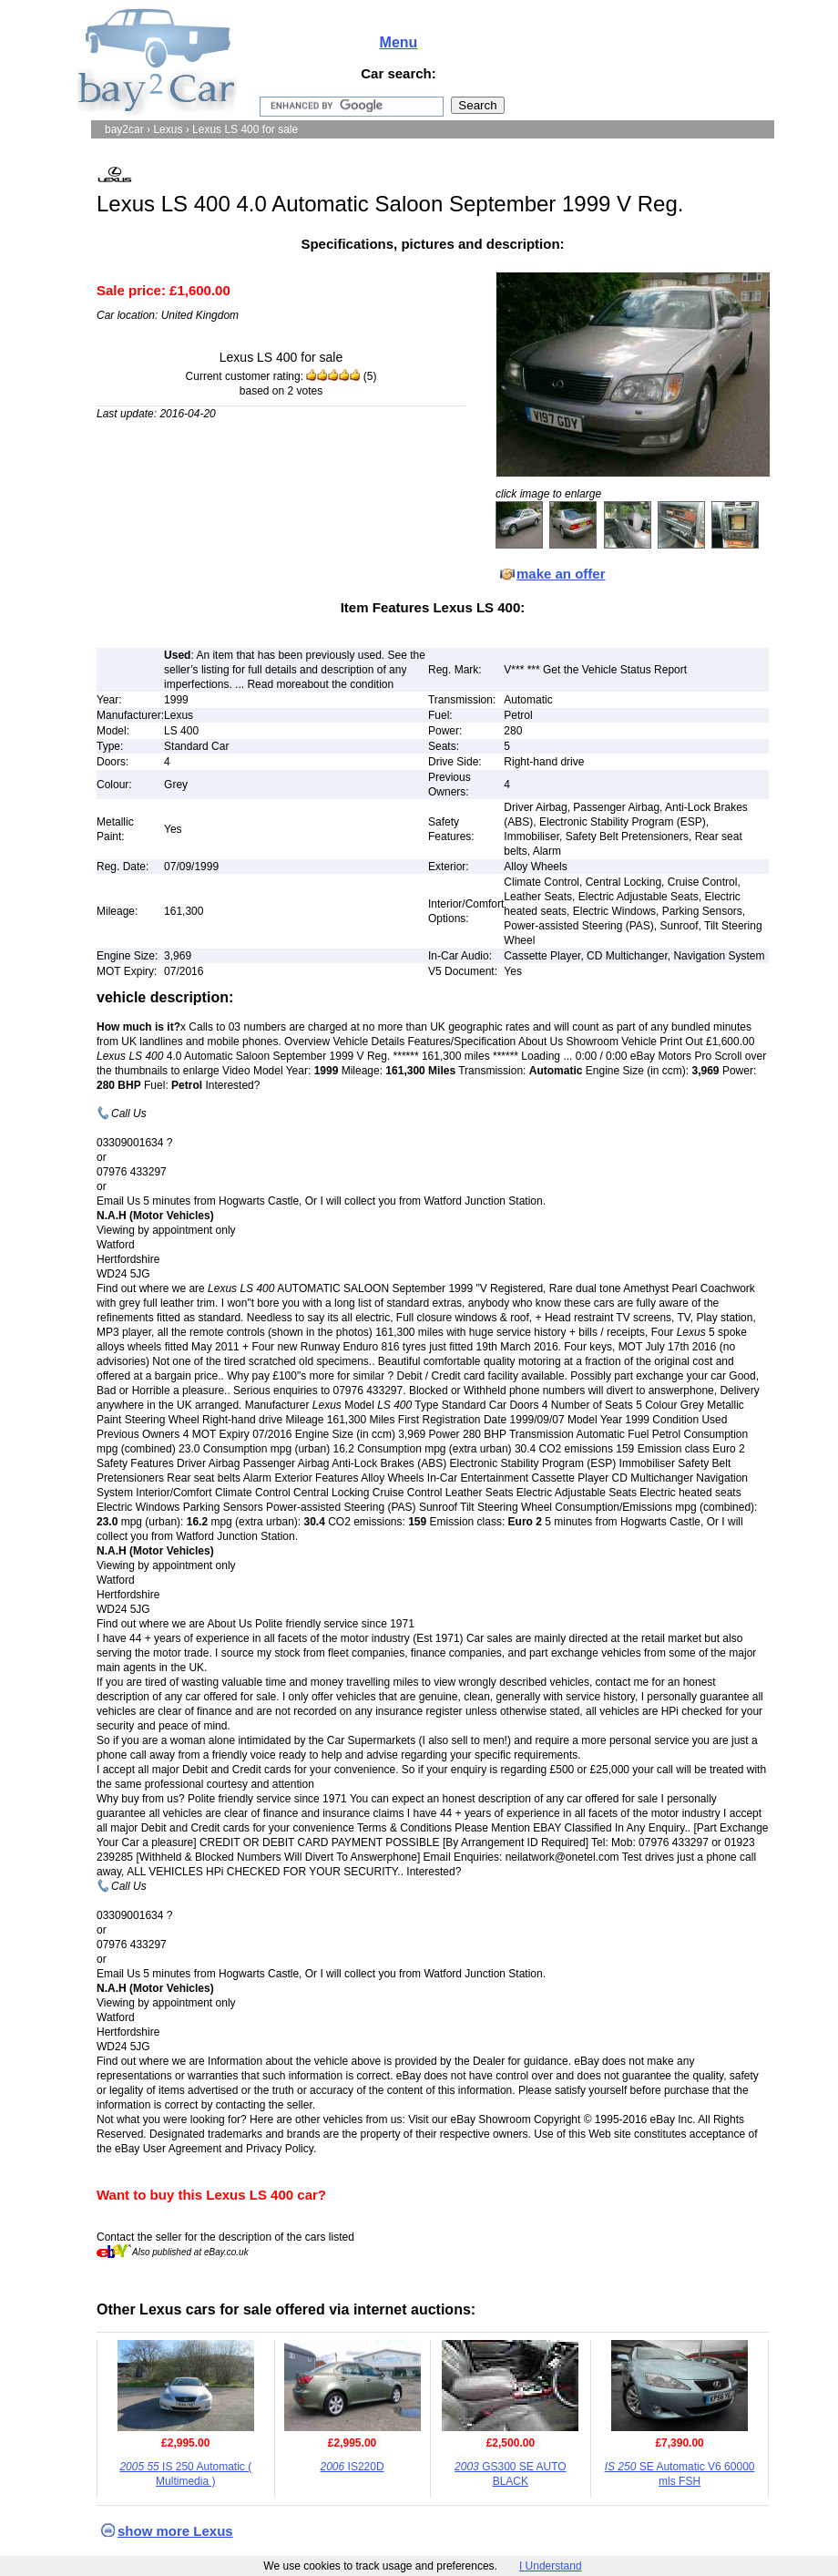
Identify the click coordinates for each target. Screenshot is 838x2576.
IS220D (352, 2466)
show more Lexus (175, 2531)
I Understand (550, 2566)
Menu (399, 42)
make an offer (561, 573)
